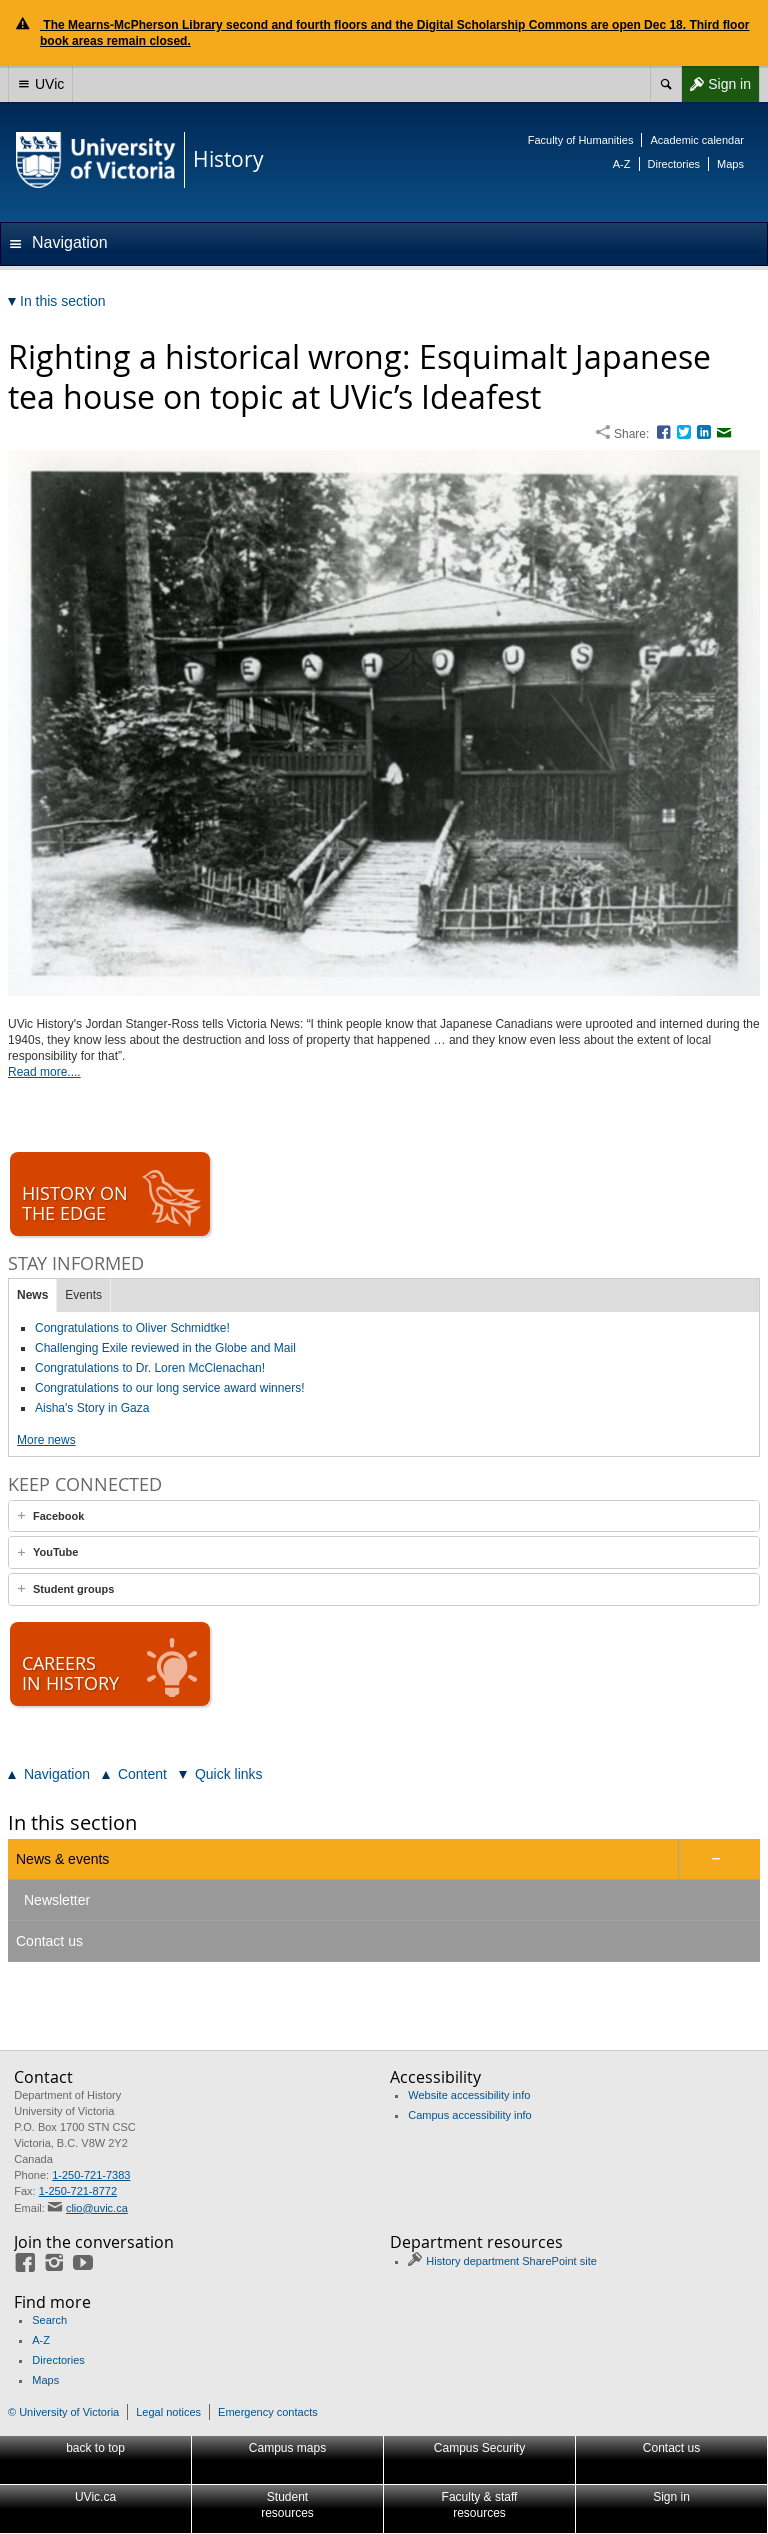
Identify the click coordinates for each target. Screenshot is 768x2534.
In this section (72, 1822)
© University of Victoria (63, 2412)
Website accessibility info (469, 2095)
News (32, 1295)
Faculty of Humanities (581, 140)
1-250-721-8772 (78, 2191)
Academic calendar (697, 140)
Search (49, 2320)
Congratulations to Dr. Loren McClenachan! (150, 1368)
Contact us (49, 1941)
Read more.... (44, 1072)
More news (46, 1440)
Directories (674, 164)
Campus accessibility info (470, 2115)
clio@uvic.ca (97, 2208)
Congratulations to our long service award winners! (169, 1388)
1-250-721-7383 (91, 2175)
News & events (62, 1859)
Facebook (58, 1516)
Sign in (716, 84)
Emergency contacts (268, 2412)
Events (83, 1295)
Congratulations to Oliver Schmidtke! (132, 1328)
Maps (730, 164)
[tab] (384, 1516)
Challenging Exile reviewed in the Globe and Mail (165, 1348)
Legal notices (168, 2412)
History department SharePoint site (511, 2261)
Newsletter (57, 1900)
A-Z (622, 164)
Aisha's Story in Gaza (92, 1408)
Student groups (73, 1589)
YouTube (55, 1552)
